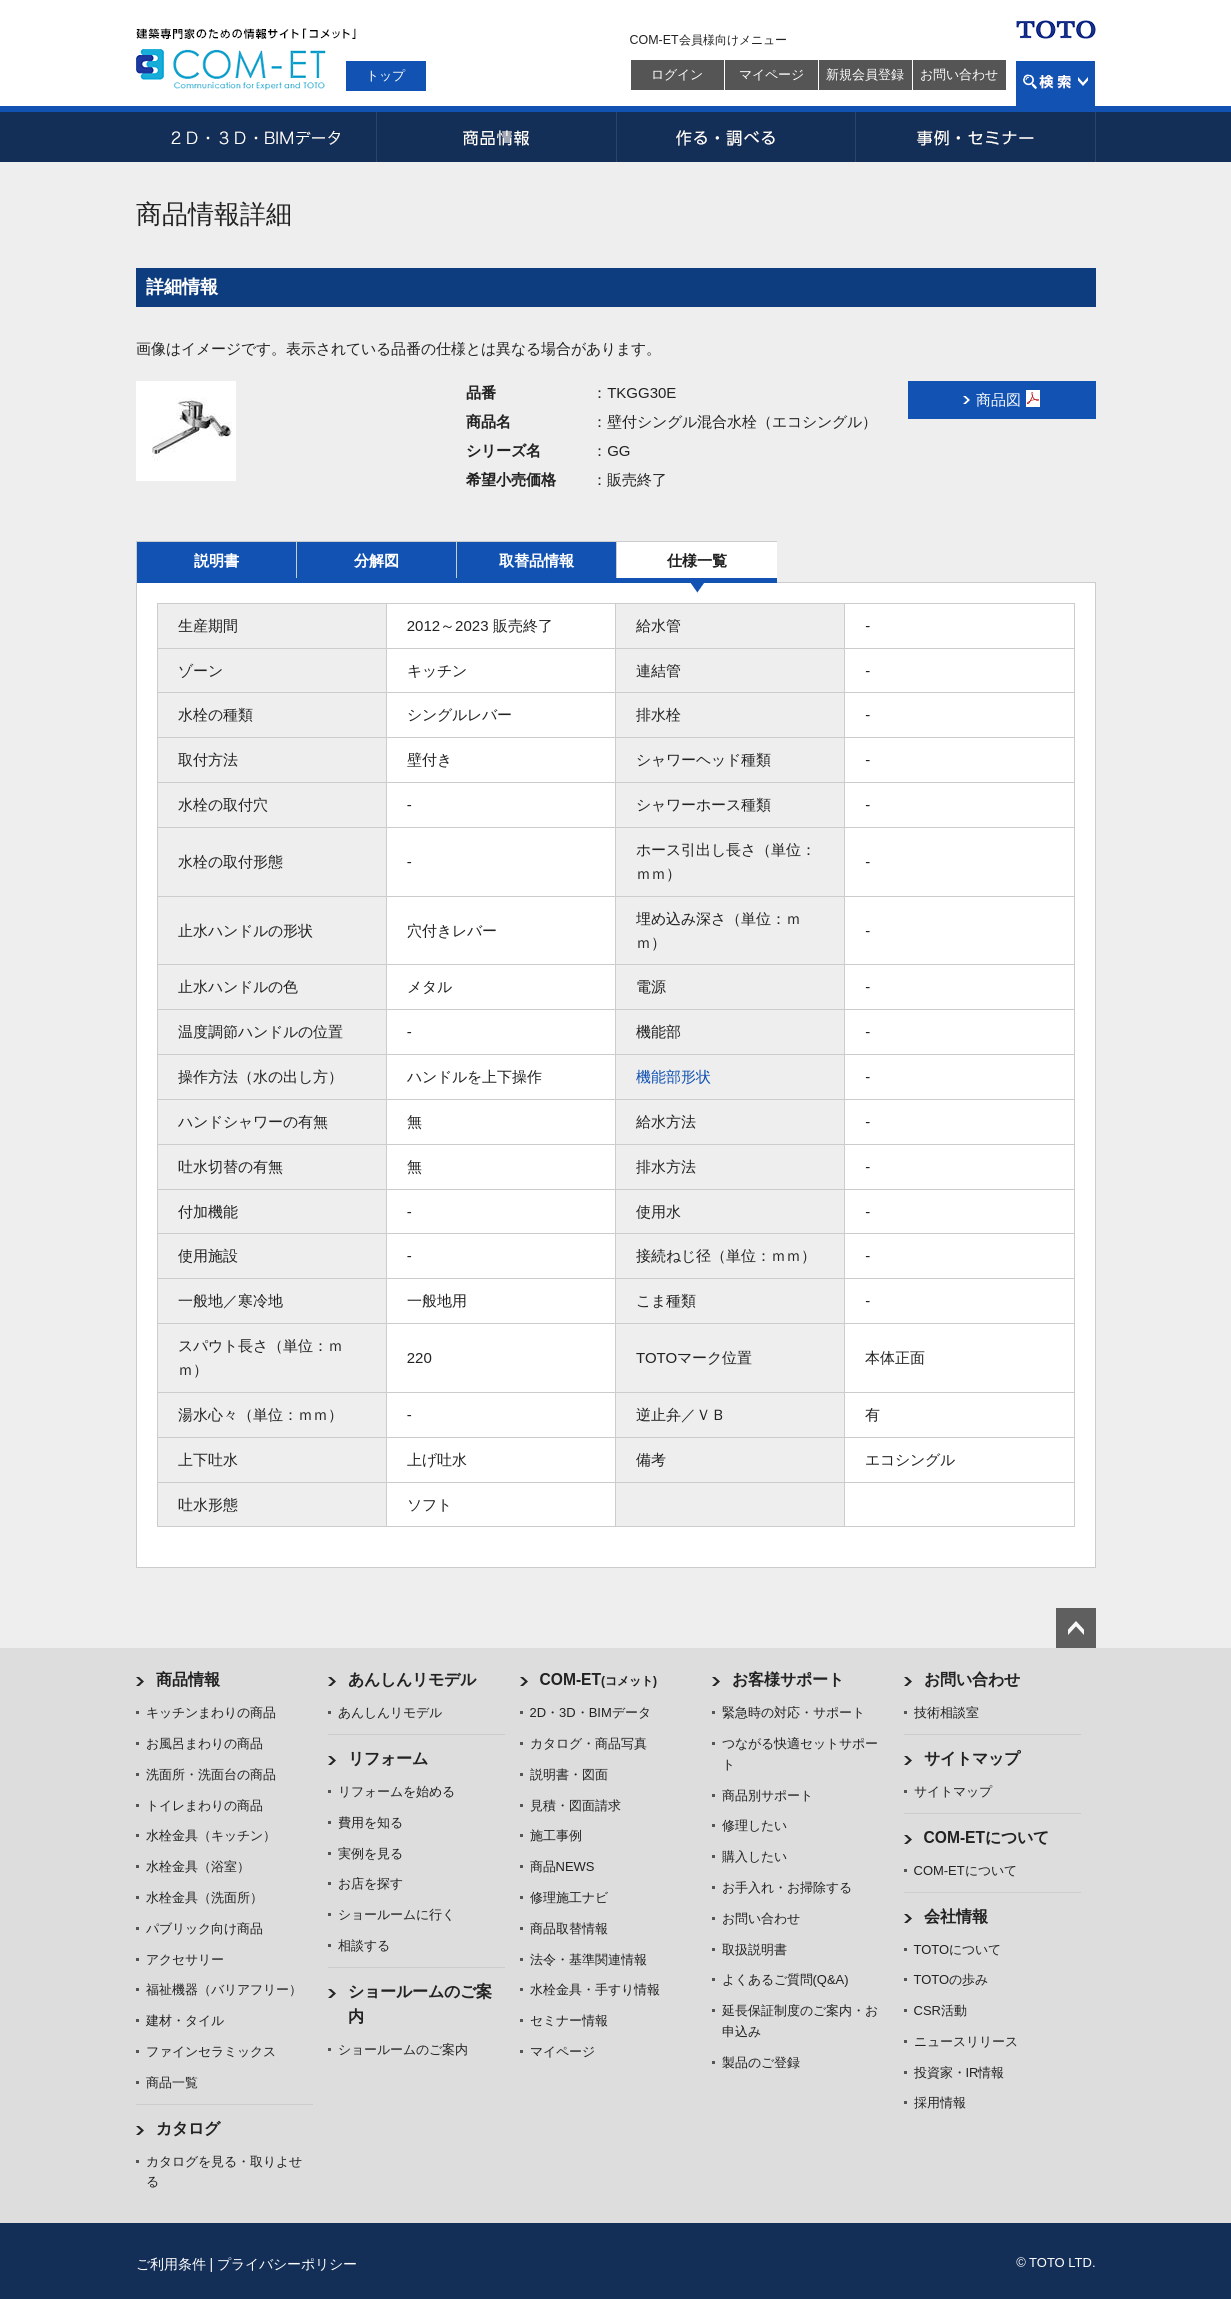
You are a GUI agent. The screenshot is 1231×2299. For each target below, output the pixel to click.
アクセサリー (185, 1959)
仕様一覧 (697, 560)
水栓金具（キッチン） (211, 1835)
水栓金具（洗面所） (204, 1897)
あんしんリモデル (412, 1679)
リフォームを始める (396, 1791)
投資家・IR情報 (959, 2072)
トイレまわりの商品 (204, 1805)
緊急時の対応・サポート (793, 1712)
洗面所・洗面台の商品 (211, 1774)
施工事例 (556, 1835)
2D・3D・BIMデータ (256, 137)
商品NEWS (562, 1866)
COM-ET (599, 1679)
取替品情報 (536, 560)
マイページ (771, 74)
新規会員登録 (865, 74)
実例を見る (370, 1853)
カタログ (188, 2128)
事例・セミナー (976, 137)
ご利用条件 (171, 2264)
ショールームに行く (396, 1914)
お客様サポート (788, 1679)
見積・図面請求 (575, 1805)
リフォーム (388, 1758)
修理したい (754, 1825)
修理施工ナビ (569, 1897)
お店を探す (370, 1883)
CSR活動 (940, 2010)
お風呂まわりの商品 (204, 1743)
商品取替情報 (569, 1928)
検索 (1055, 83)
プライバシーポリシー (287, 2264)
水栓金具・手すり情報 (595, 1989)
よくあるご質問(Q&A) (785, 1979)
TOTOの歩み (951, 1979)
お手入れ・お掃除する (787, 1887)
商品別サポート (767, 1795)
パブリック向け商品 (204, 1928)
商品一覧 (172, 2082)
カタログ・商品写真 (588, 1743)
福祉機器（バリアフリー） (224, 1989)
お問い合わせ (959, 74)
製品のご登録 (761, 2062)
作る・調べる (736, 137)
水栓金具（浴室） (198, 1866)
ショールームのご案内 (403, 2049)
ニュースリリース (966, 2041)
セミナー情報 (569, 2020)
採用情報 (940, 2102)
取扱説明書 (754, 1949)
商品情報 (496, 137)
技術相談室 (946, 1712)
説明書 (216, 560)
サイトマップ (972, 1758)
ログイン (677, 74)
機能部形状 (673, 1076)
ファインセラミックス (211, 2051)
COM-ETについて (987, 1837)
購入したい (754, 1856)
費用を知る (370, 1822)
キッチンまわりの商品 (211, 1712)
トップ (385, 75)
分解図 (376, 560)
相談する (364, 1945)
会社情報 (956, 1916)
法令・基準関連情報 (588, 1959)
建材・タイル (185, 2020)
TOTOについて (958, 1949)
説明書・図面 (569, 1774)
